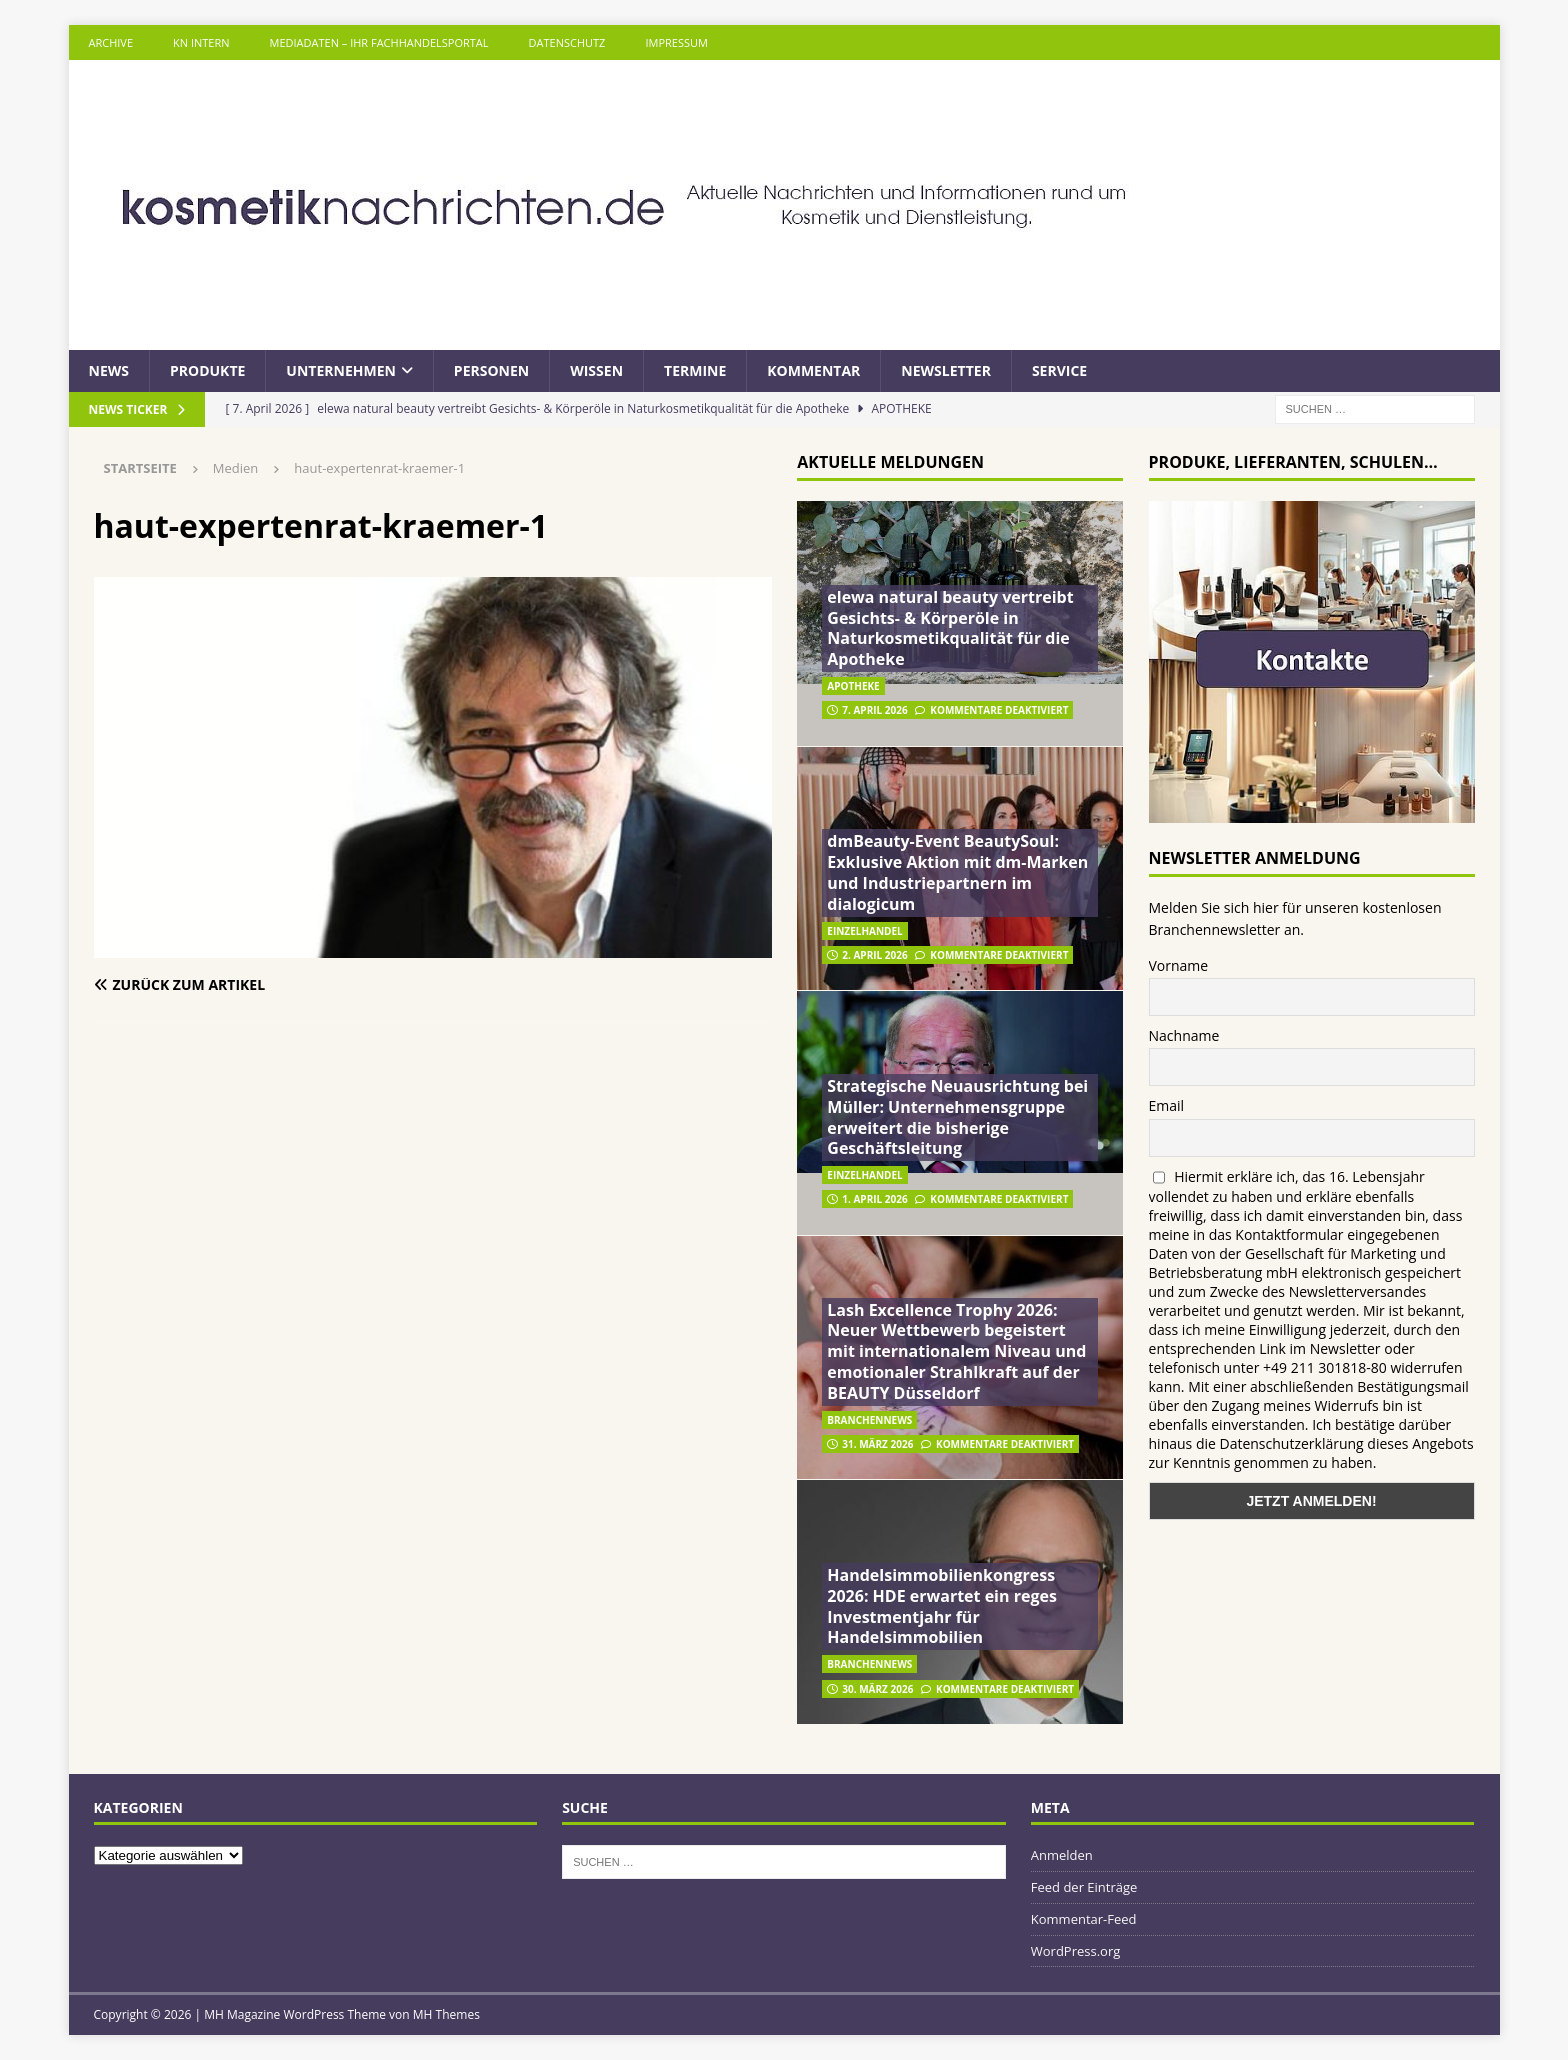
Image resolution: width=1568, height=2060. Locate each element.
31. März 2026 (877, 1444)
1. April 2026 (874, 1199)
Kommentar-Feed (1084, 1919)
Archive (111, 42)
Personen (491, 370)
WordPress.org (1076, 1951)
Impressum (676, 42)
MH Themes (446, 2014)
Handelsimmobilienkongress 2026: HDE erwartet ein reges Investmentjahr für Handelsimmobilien (942, 1606)
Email (1167, 1105)
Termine (695, 370)
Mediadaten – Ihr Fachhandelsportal (379, 42)
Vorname (1179, 965)
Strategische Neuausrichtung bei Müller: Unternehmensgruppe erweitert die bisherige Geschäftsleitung (957, 1117)
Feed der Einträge (1084, 1887)
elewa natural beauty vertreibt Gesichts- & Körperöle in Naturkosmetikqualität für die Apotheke (950, 628)
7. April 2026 (874, 710)
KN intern (201, 42)
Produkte (207, 370)
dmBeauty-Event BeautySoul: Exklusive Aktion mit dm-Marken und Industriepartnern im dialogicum (957, 872)
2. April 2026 (874, 955)
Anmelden (1062, 1855)
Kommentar (813, 370)
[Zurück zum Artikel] (259, 985)
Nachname (1184, 1035)
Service (1059, 370)
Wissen (596, 370)
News (109, 370)
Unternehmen (341, 370)
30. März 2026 (877, 1689)
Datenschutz (567, 42)
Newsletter (946, 370)
